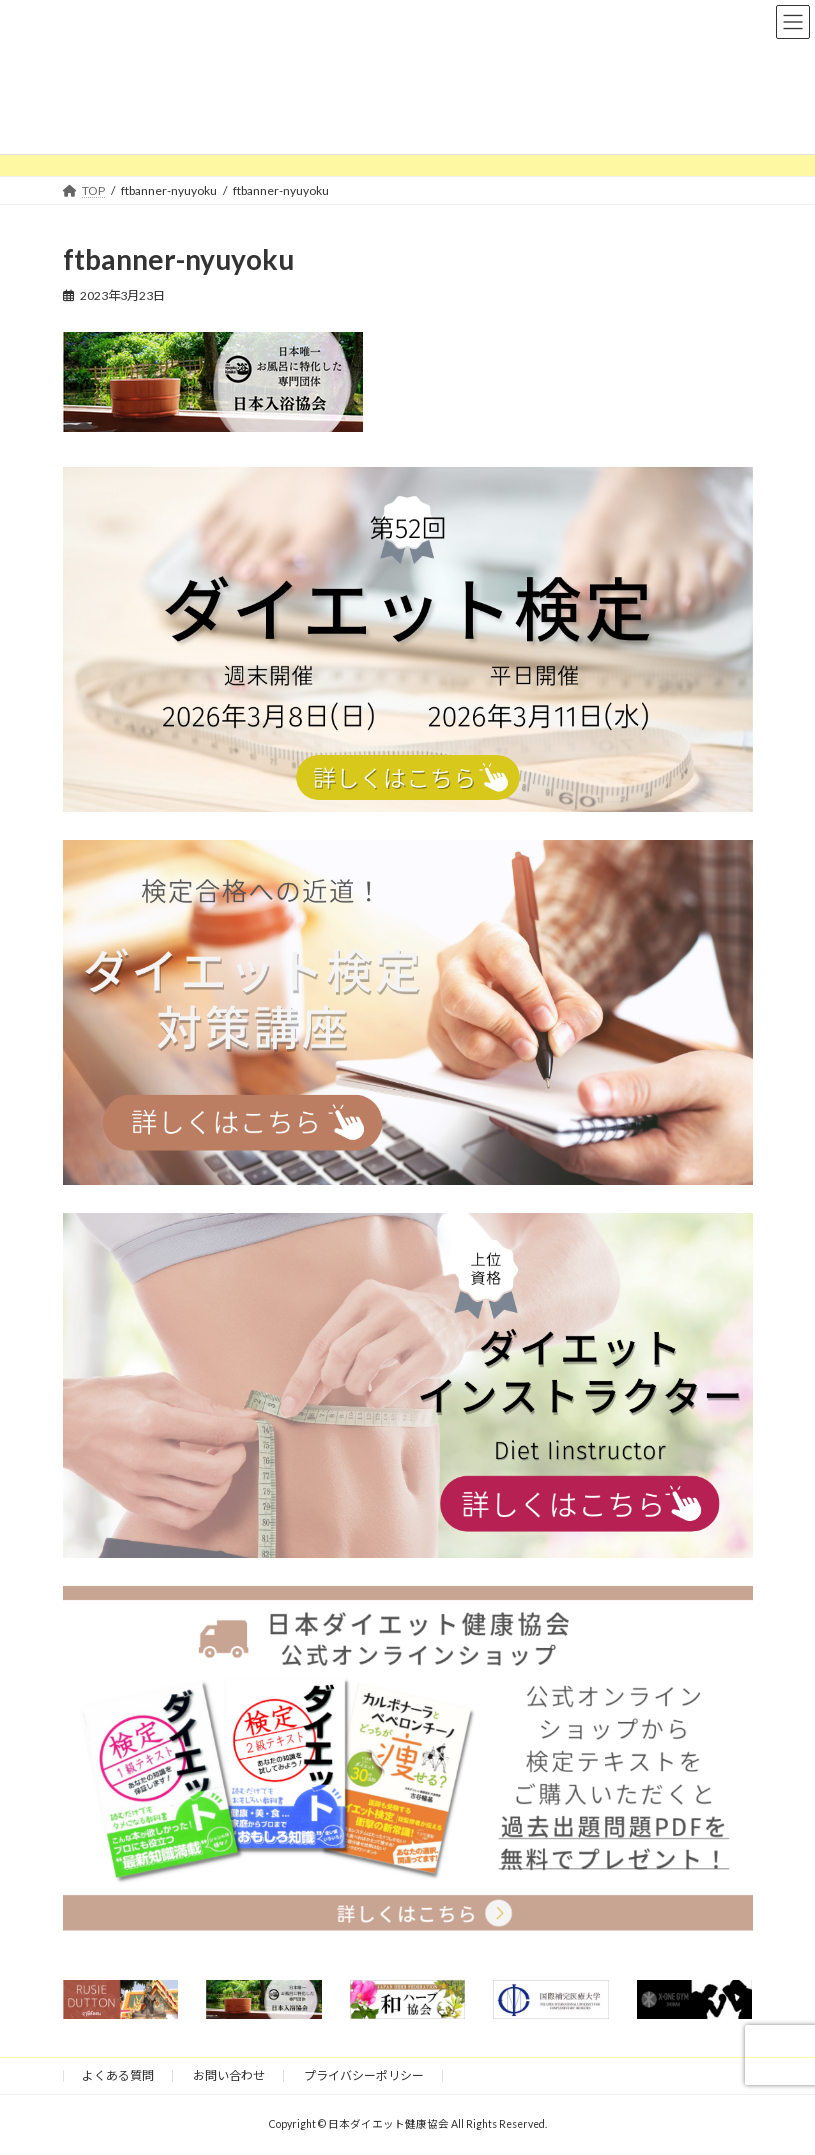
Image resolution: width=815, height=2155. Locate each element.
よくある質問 (118, 2075)
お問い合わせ (229, 2075)
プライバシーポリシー (364, 2075)
